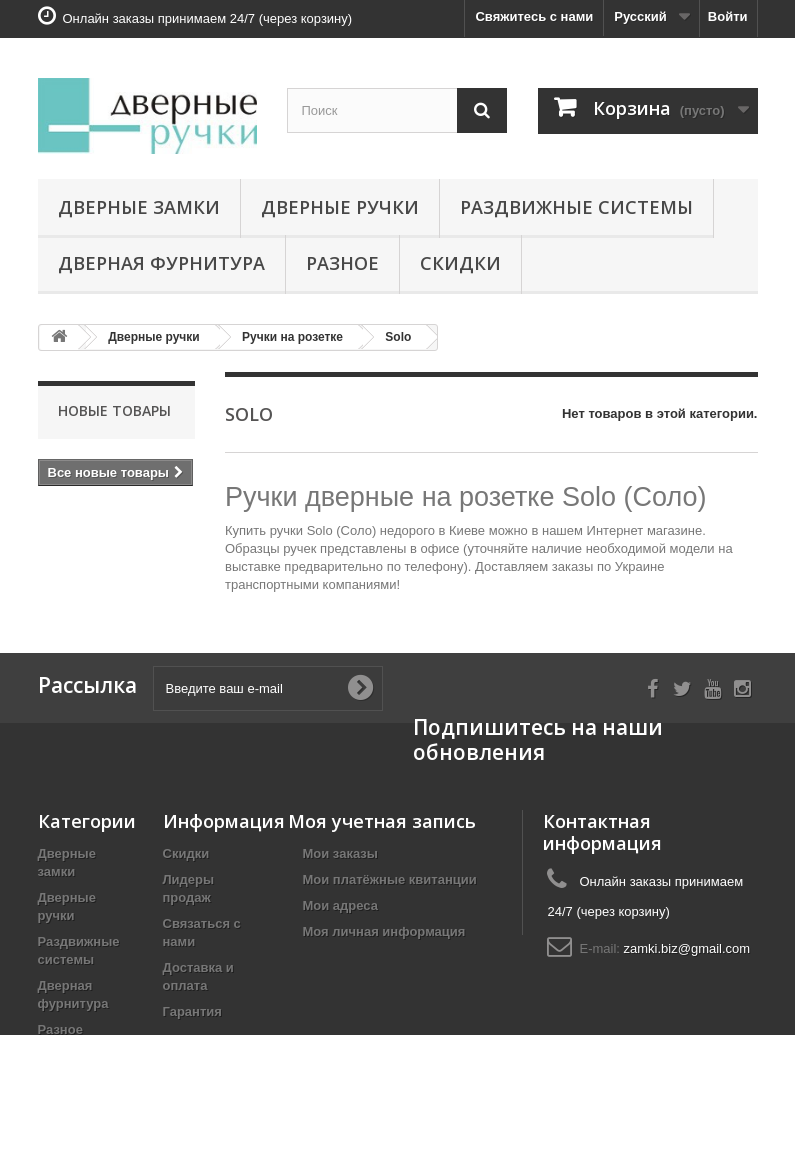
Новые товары (114, 410)
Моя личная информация (384, 931)
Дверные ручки (340, 207)
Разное (342, 263)
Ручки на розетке (292, 337)
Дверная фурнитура (161, 263)
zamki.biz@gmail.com (687, 948)
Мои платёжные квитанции (390, 879)
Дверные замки (139, 207)
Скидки (460, 263)
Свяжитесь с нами (534, 16)
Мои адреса (340, 905)
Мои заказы (340, 853)
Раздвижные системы (576, 207)
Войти (728, 16)
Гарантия (192, 1011)
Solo (398, 337)
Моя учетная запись (382, 821)
